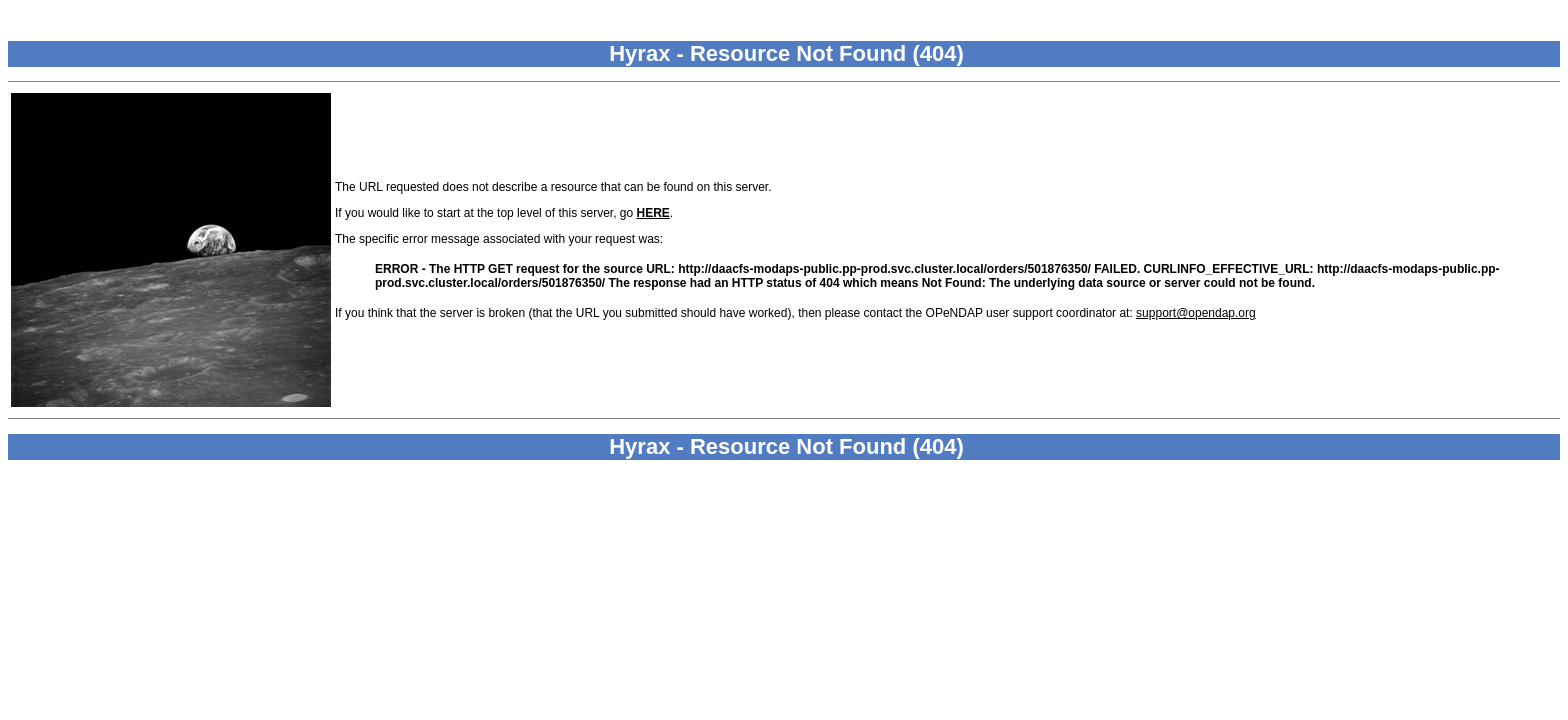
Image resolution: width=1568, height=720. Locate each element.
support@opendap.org (1196, 313)
